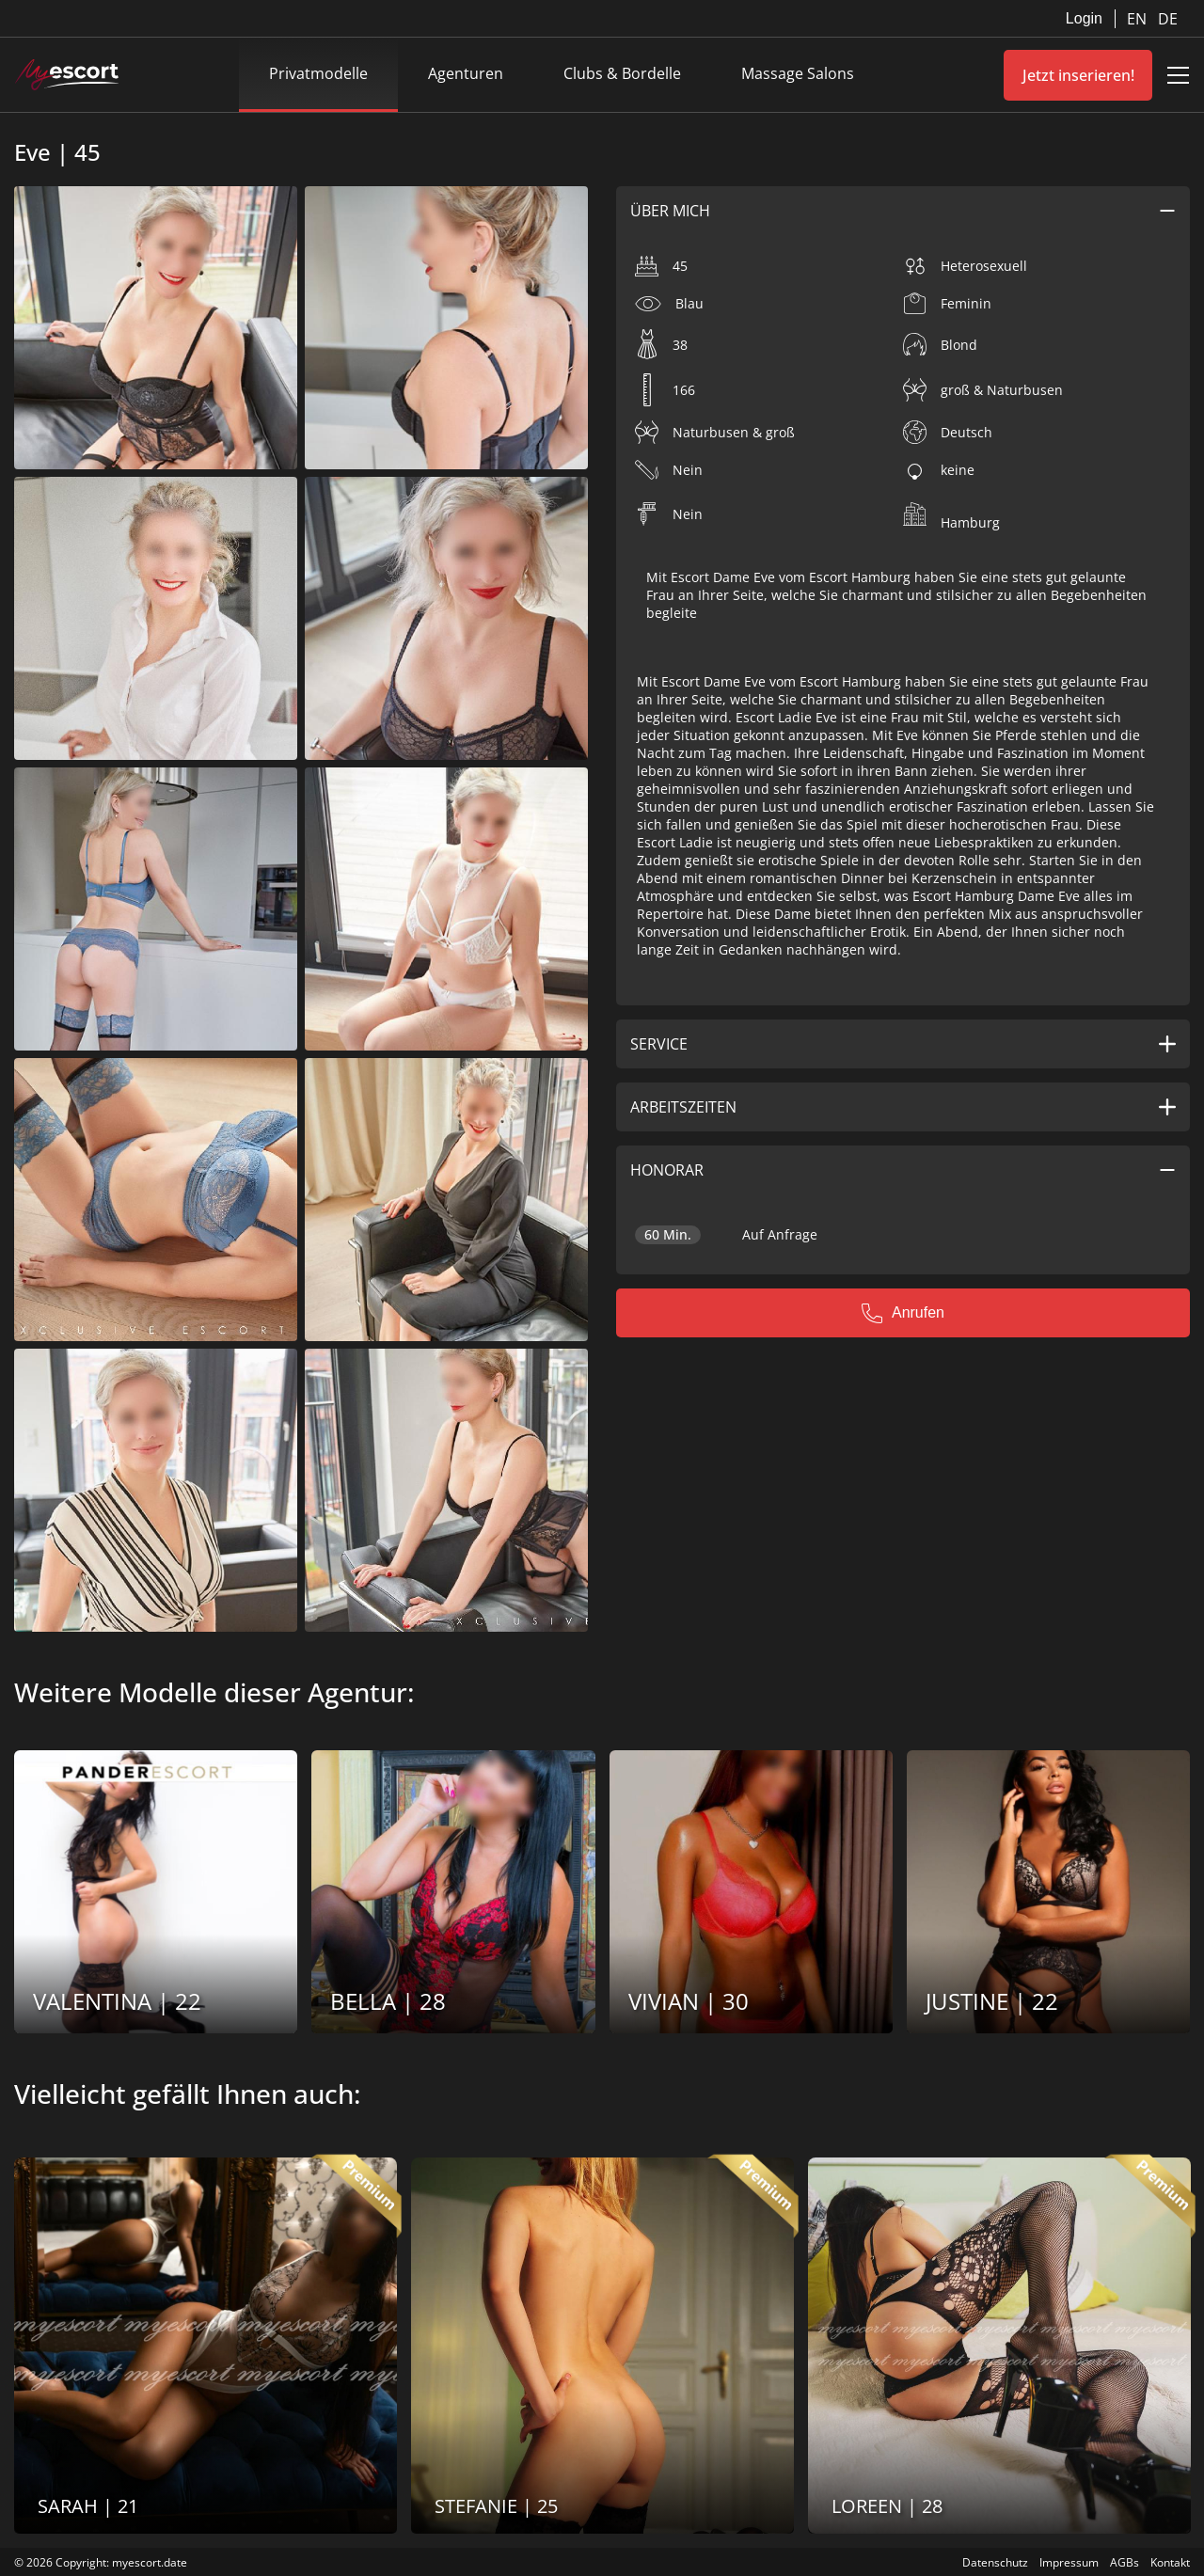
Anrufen (903, 1313)
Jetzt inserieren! (1078, 75)
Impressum (1069, 2562)
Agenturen (465, 73)
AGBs (1124, 2562)
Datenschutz (995, 2562)
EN (1138, 18)
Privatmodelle (318, 73)
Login (1084, 18)
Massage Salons (797, 73)
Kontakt (1170, 2562)
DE (1168, 18)
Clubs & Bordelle (622, 73)
